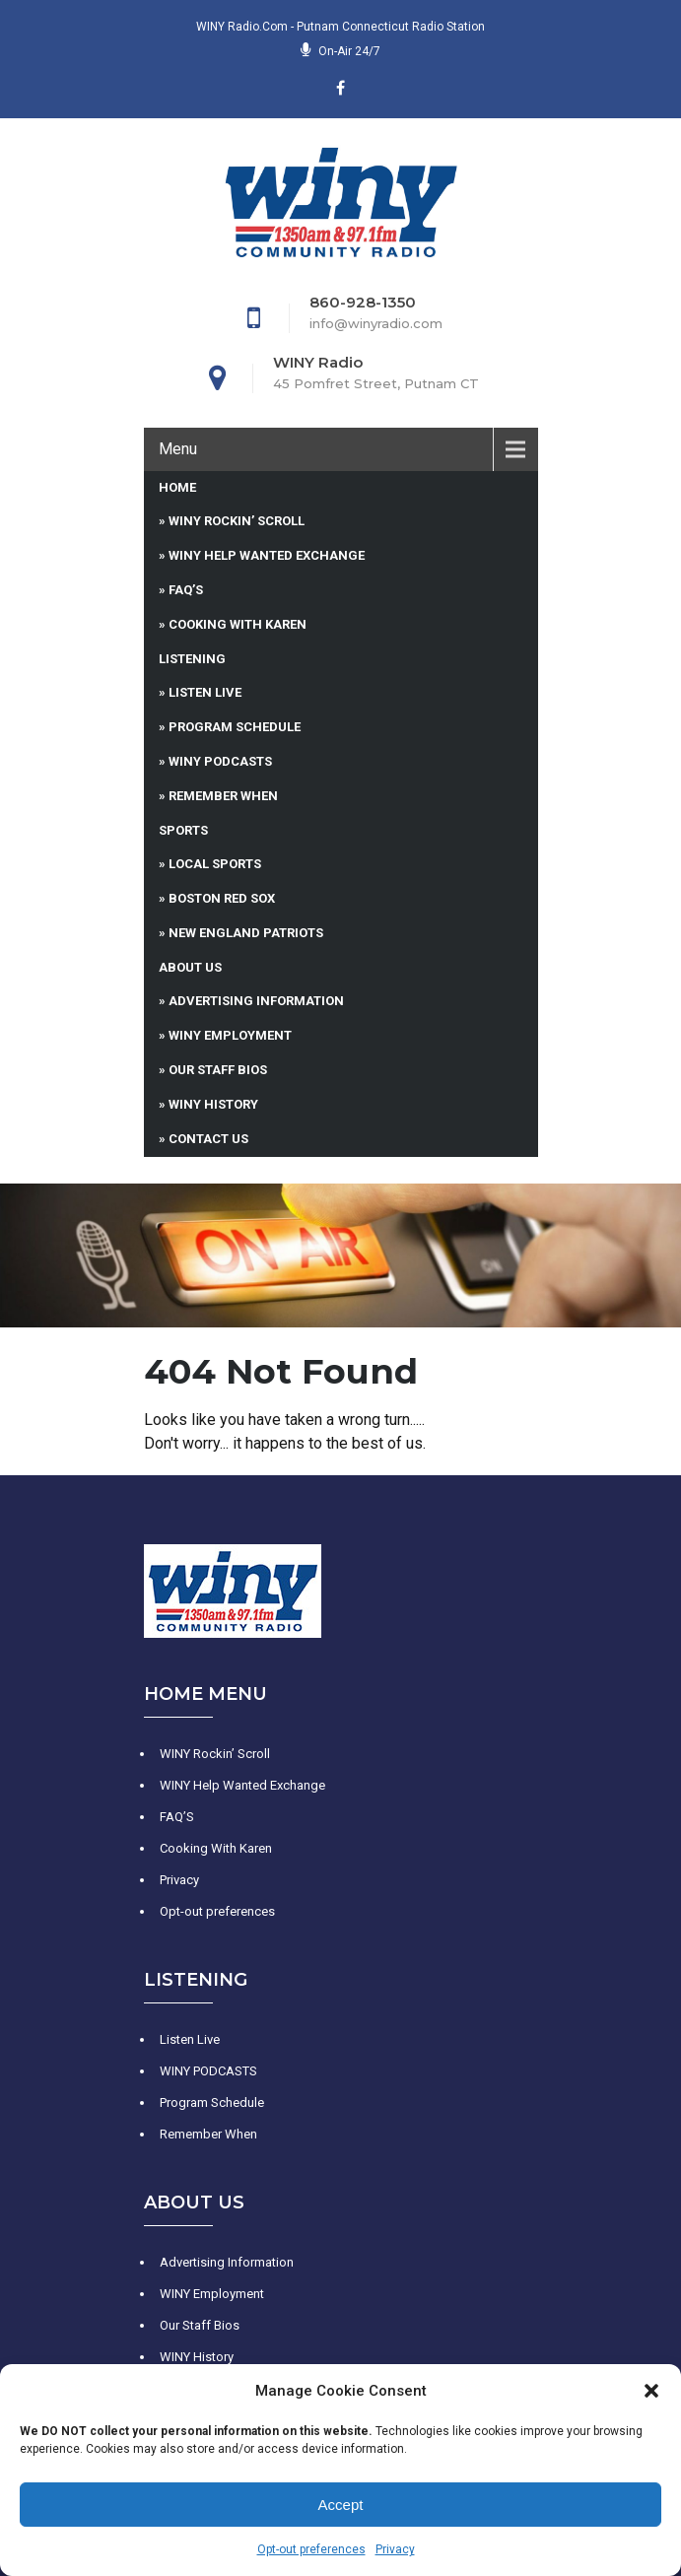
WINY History (213, 1104)
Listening (192, 658)
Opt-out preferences (311, 2549)
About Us (190, 967)
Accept (341, 2504)
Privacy (395, 2549)
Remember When (223, 795)
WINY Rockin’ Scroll (237, 520)
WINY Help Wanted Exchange (267, 555)
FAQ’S (186, 589)
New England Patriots (246, 932)
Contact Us (208, 1138)
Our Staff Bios (218, 1069)
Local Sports (215, 863)
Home (177, 487)
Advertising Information (256, 1000)
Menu (178, 449)
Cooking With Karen (237, 624)
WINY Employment (230, 1035)
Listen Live (205, 692)
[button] (651, 2391)
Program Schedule (235, 726)
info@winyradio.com (376, 323)
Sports (183, 830)
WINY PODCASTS (220, 761)
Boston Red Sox (222, 898)
